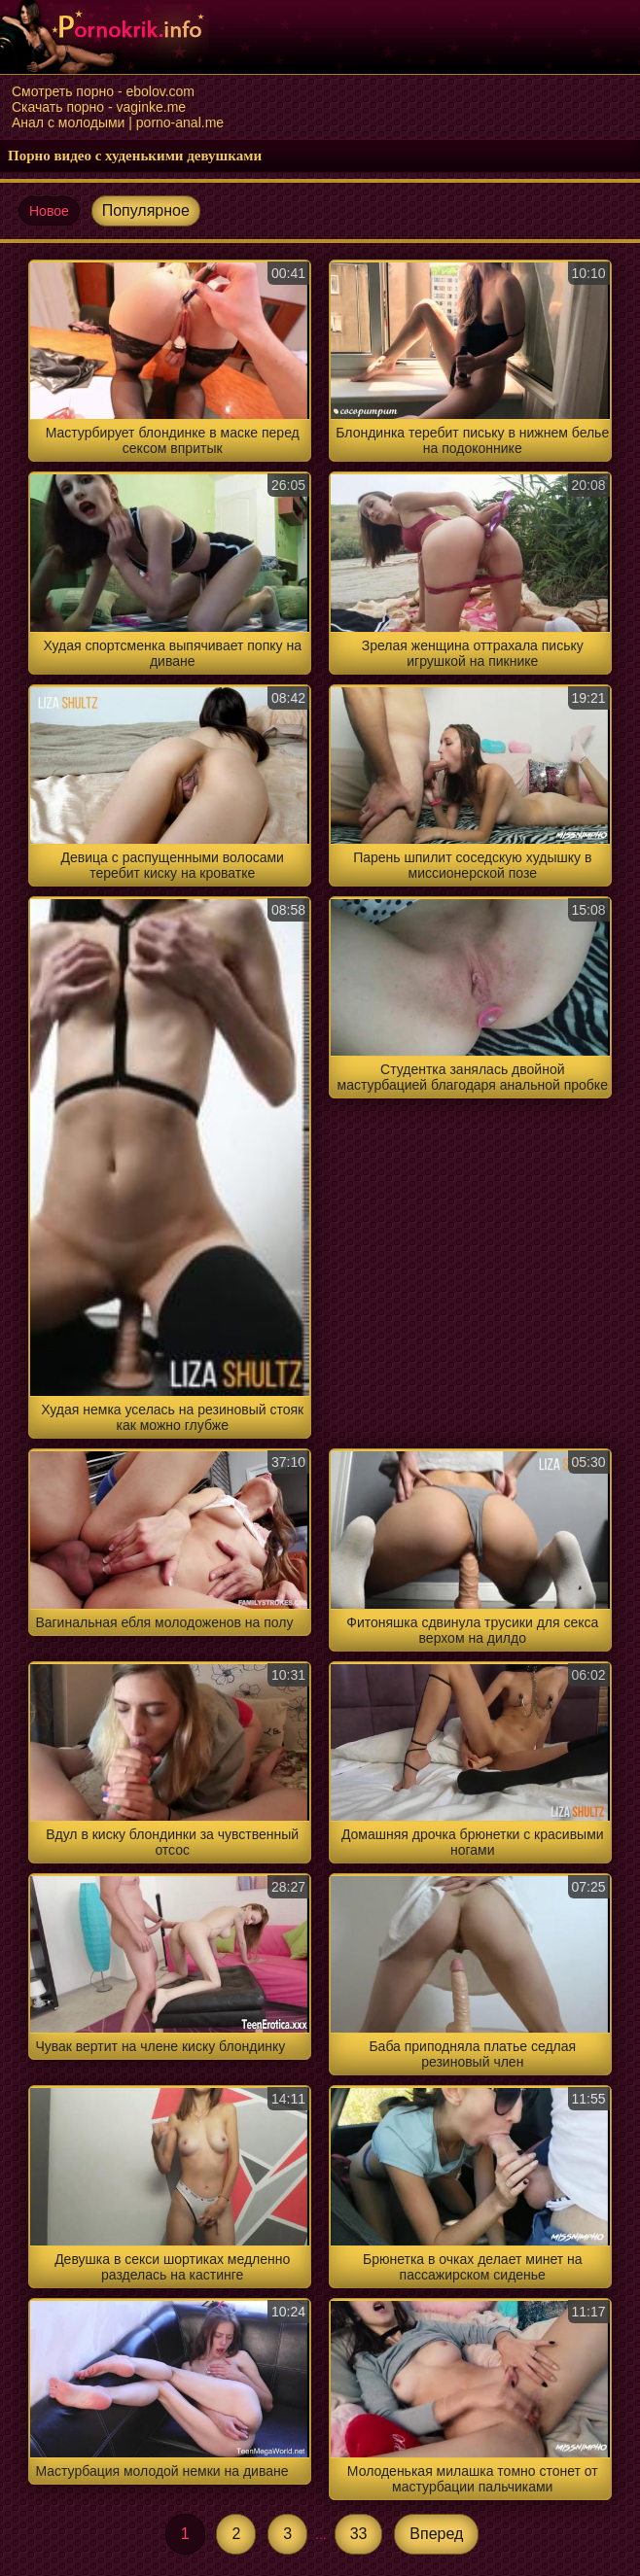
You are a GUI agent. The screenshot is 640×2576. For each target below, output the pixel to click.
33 (359, 2533)
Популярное (146, 210)
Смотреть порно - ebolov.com (103, 91)
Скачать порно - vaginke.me (99, 107)
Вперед (436, 2533)
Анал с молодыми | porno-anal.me (118, 122)
